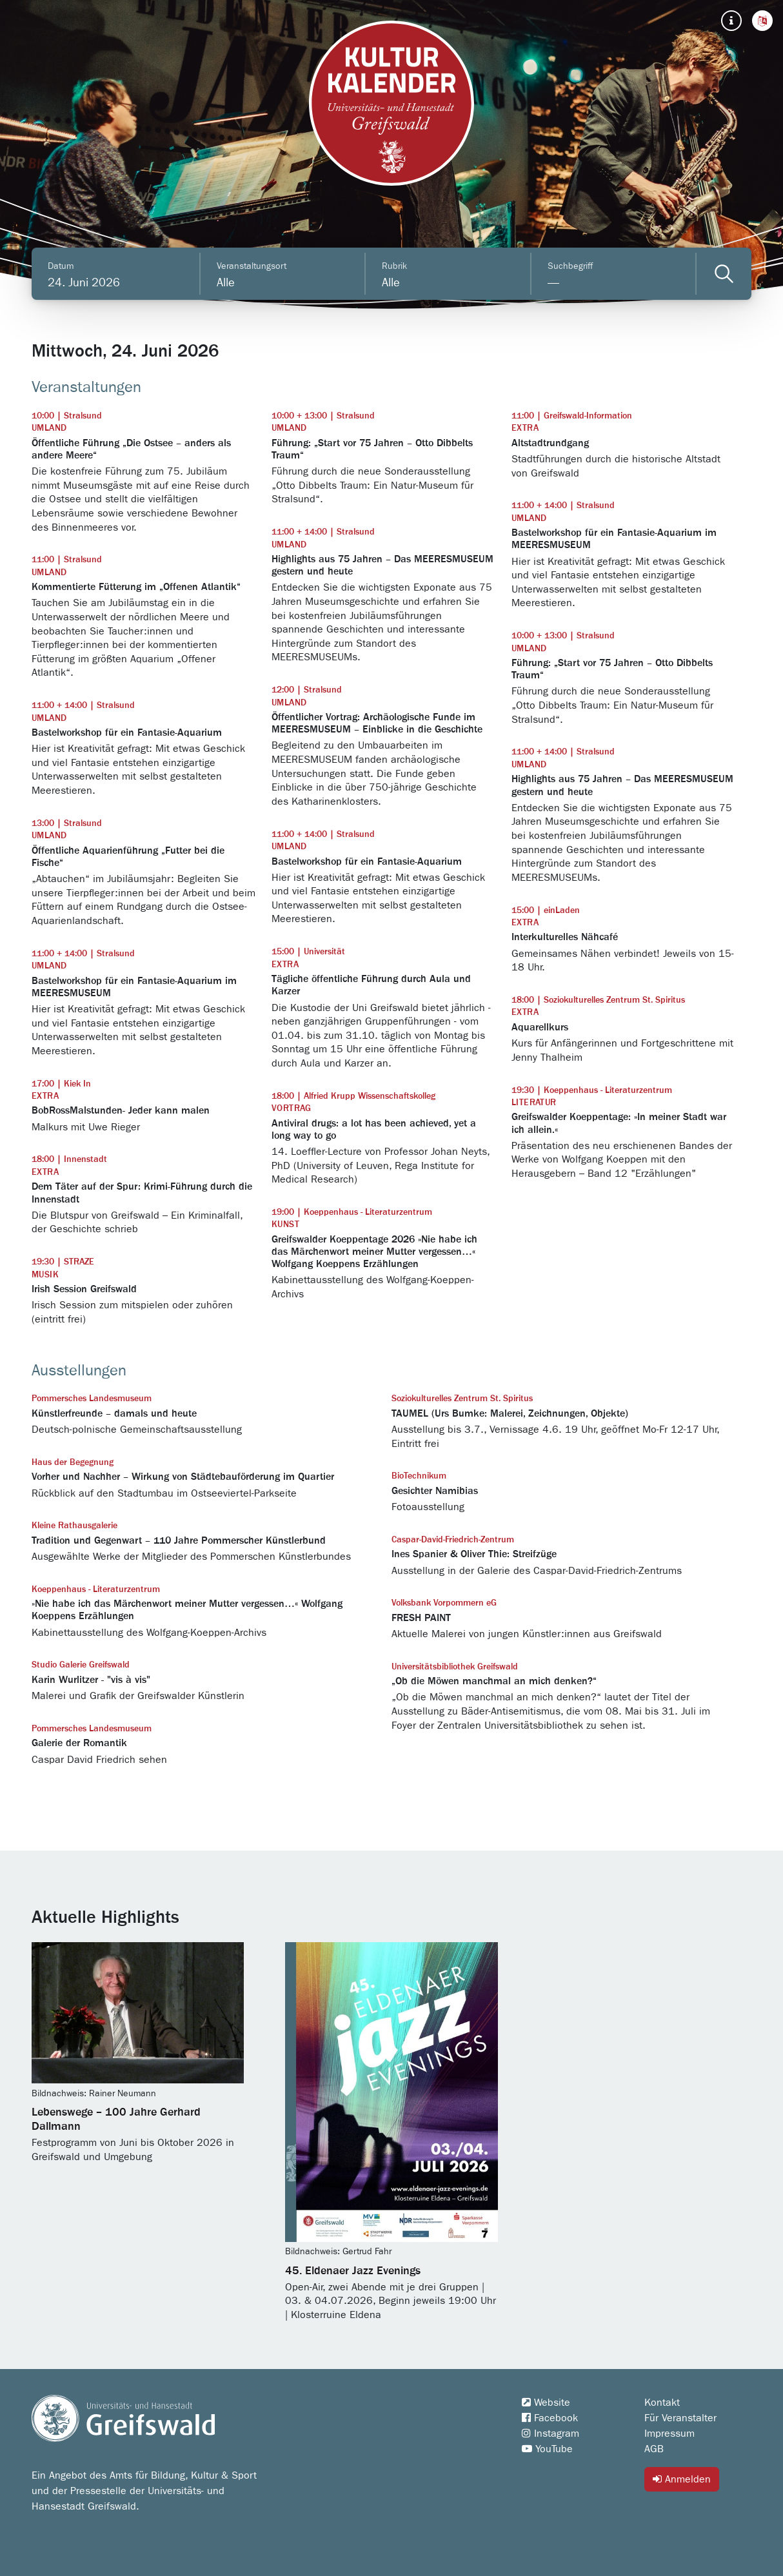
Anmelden (682, 2478)
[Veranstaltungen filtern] (724, 274)
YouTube (547, 2449)
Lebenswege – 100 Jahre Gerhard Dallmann (116, 2119)
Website (546, 2402)
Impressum (669, 2433)
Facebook (550, 2418)
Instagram (550, 2433)
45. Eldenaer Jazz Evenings (353, 2271)
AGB (654, 2449)
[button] (762, 20)
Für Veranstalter (680, 2418)
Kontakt (662, 2402)
